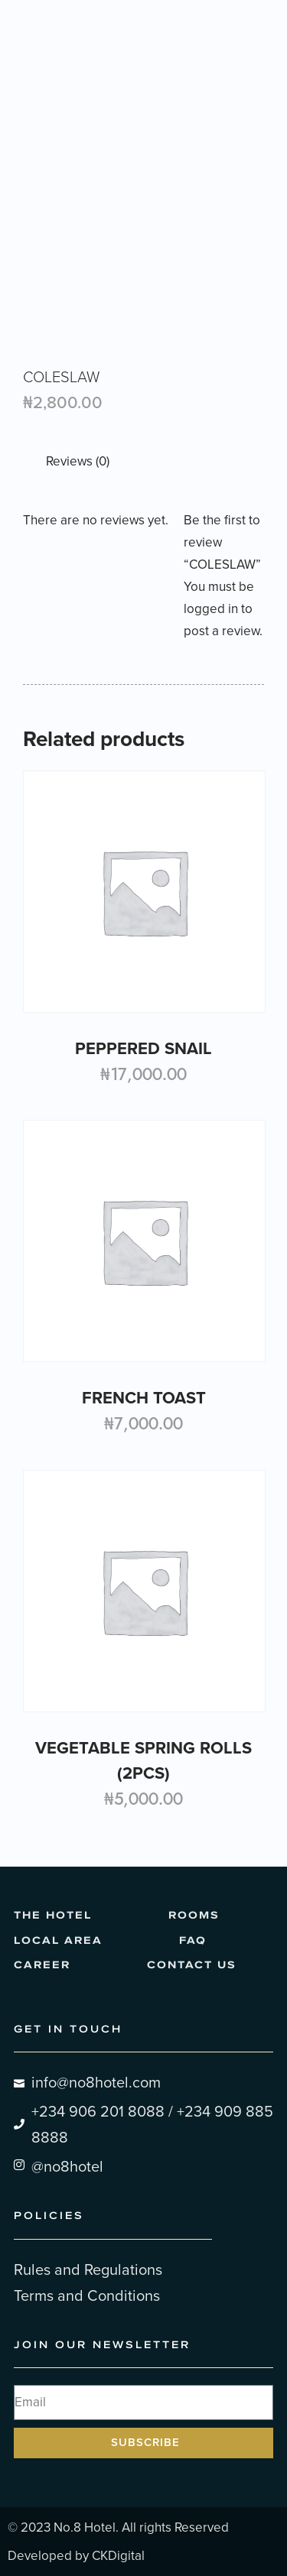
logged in (211, 608)
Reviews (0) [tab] (77, 461)
